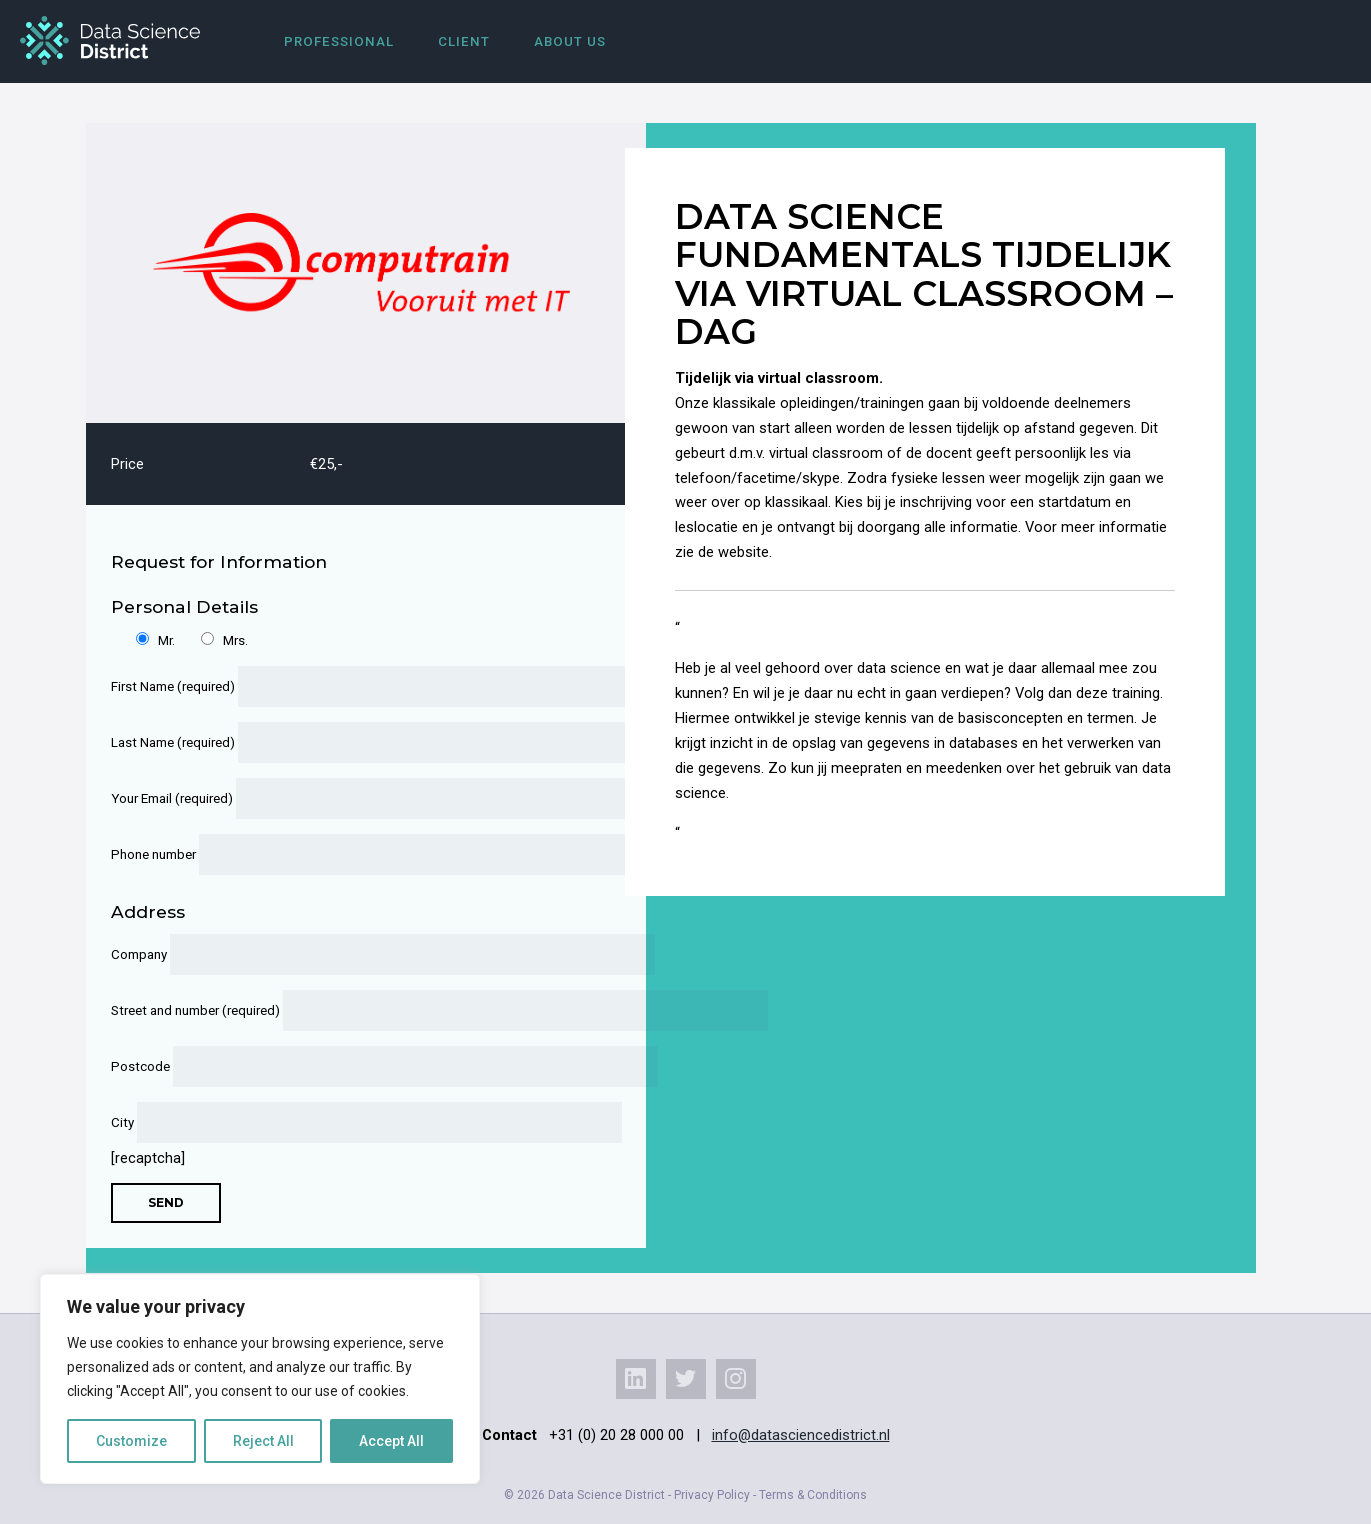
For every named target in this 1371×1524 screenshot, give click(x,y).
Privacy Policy (712, 1495)
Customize (131, 1441)
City (353, 1122)
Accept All (391, 1441)
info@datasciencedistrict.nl (801, 1435)
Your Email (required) (353, 798)
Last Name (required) (353, 742)
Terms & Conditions (813, 1495)
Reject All (263, 1441)
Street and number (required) (353, 1010)
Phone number (353, 854)
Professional (339, 41)
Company (353, 954)
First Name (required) (353, 686)
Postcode (353, 1066)
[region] (260, 1379)
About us (570, 41)
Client (464, 41)
